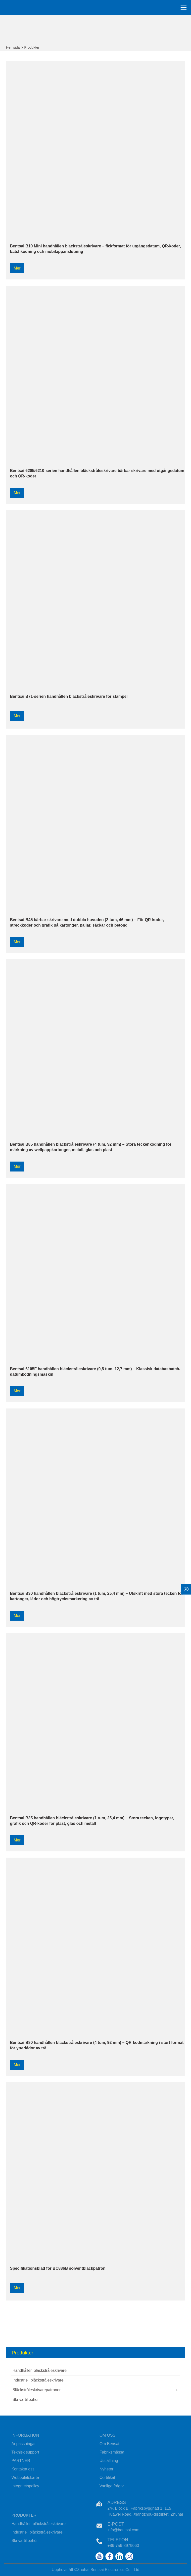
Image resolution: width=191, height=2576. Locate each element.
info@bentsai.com (123, 2530)
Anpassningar (23, 2444)
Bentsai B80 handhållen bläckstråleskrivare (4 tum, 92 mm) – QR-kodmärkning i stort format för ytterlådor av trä (97, 2045)
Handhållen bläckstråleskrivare (39, 2370)
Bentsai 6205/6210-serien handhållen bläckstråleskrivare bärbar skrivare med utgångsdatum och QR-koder (97, 473)
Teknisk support (25, 2452)
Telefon (117, 2539)
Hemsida (13, 47)
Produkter (31, 47)
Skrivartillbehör (25, 2399)
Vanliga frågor (111, 2486)
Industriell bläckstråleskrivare (37, 2380)
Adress (116, 2502)
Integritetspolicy (25, 2486)
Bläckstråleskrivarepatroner (36, 2390)
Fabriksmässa (111, 2452)
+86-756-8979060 (123, 2545)
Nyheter (106, 2469)
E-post (115, 2524)
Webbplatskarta (25, 2477)
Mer (17, 268)
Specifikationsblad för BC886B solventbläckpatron (57, 2268)
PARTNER (20, 2461)
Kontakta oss (23, 2469)
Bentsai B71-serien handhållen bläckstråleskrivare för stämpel (69, 696)
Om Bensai (109, 2444)
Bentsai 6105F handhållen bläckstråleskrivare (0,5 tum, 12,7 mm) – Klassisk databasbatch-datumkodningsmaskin (95, 1372)
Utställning (108, 2461)
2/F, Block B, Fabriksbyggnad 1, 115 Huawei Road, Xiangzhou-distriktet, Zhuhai (145, 2511)
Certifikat (107, 2477)
